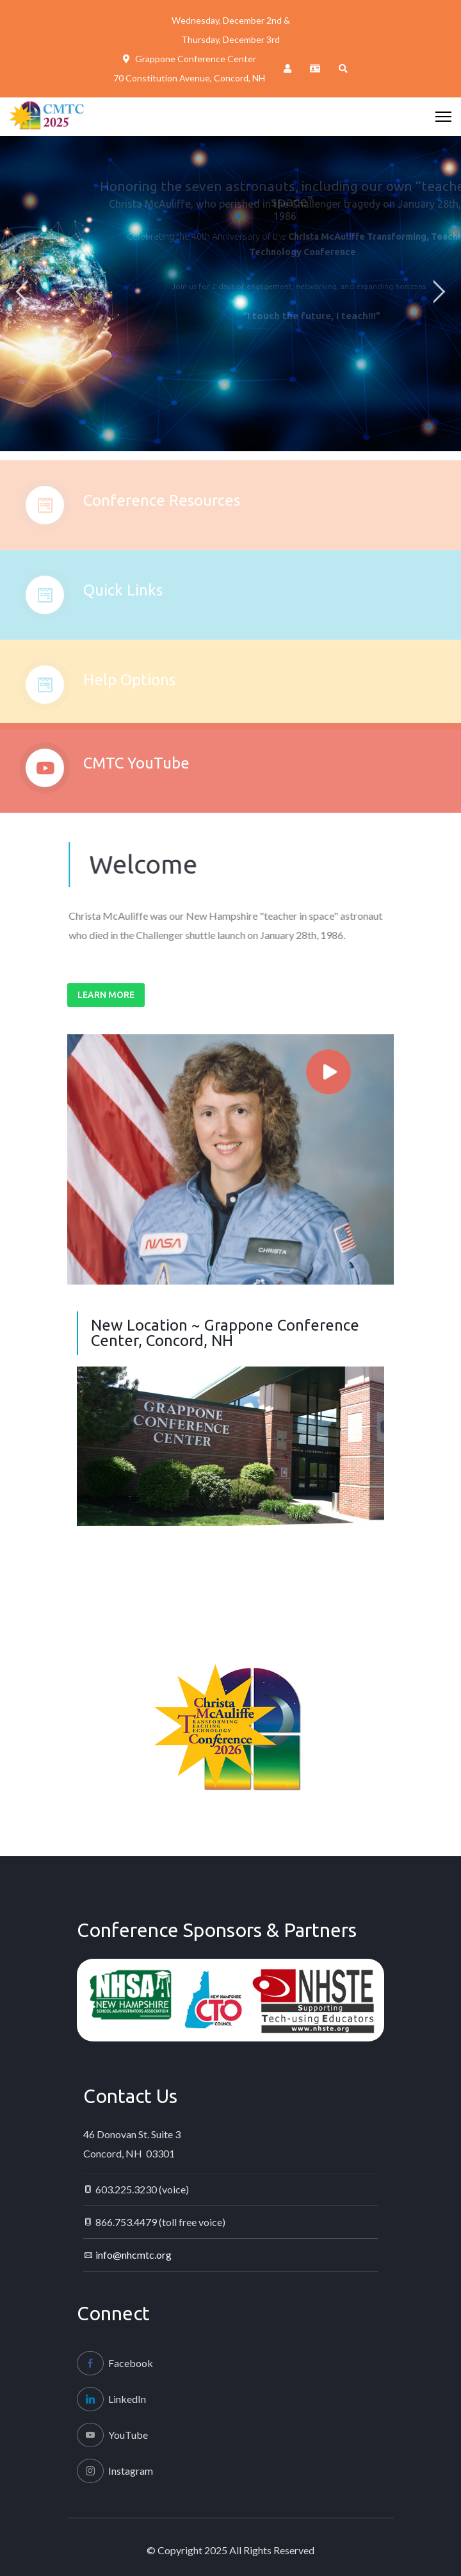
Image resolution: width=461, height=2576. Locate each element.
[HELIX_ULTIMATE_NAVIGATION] (443, 116)
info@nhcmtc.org (133, 2254)
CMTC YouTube (136, 770)
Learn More (105, 995)
